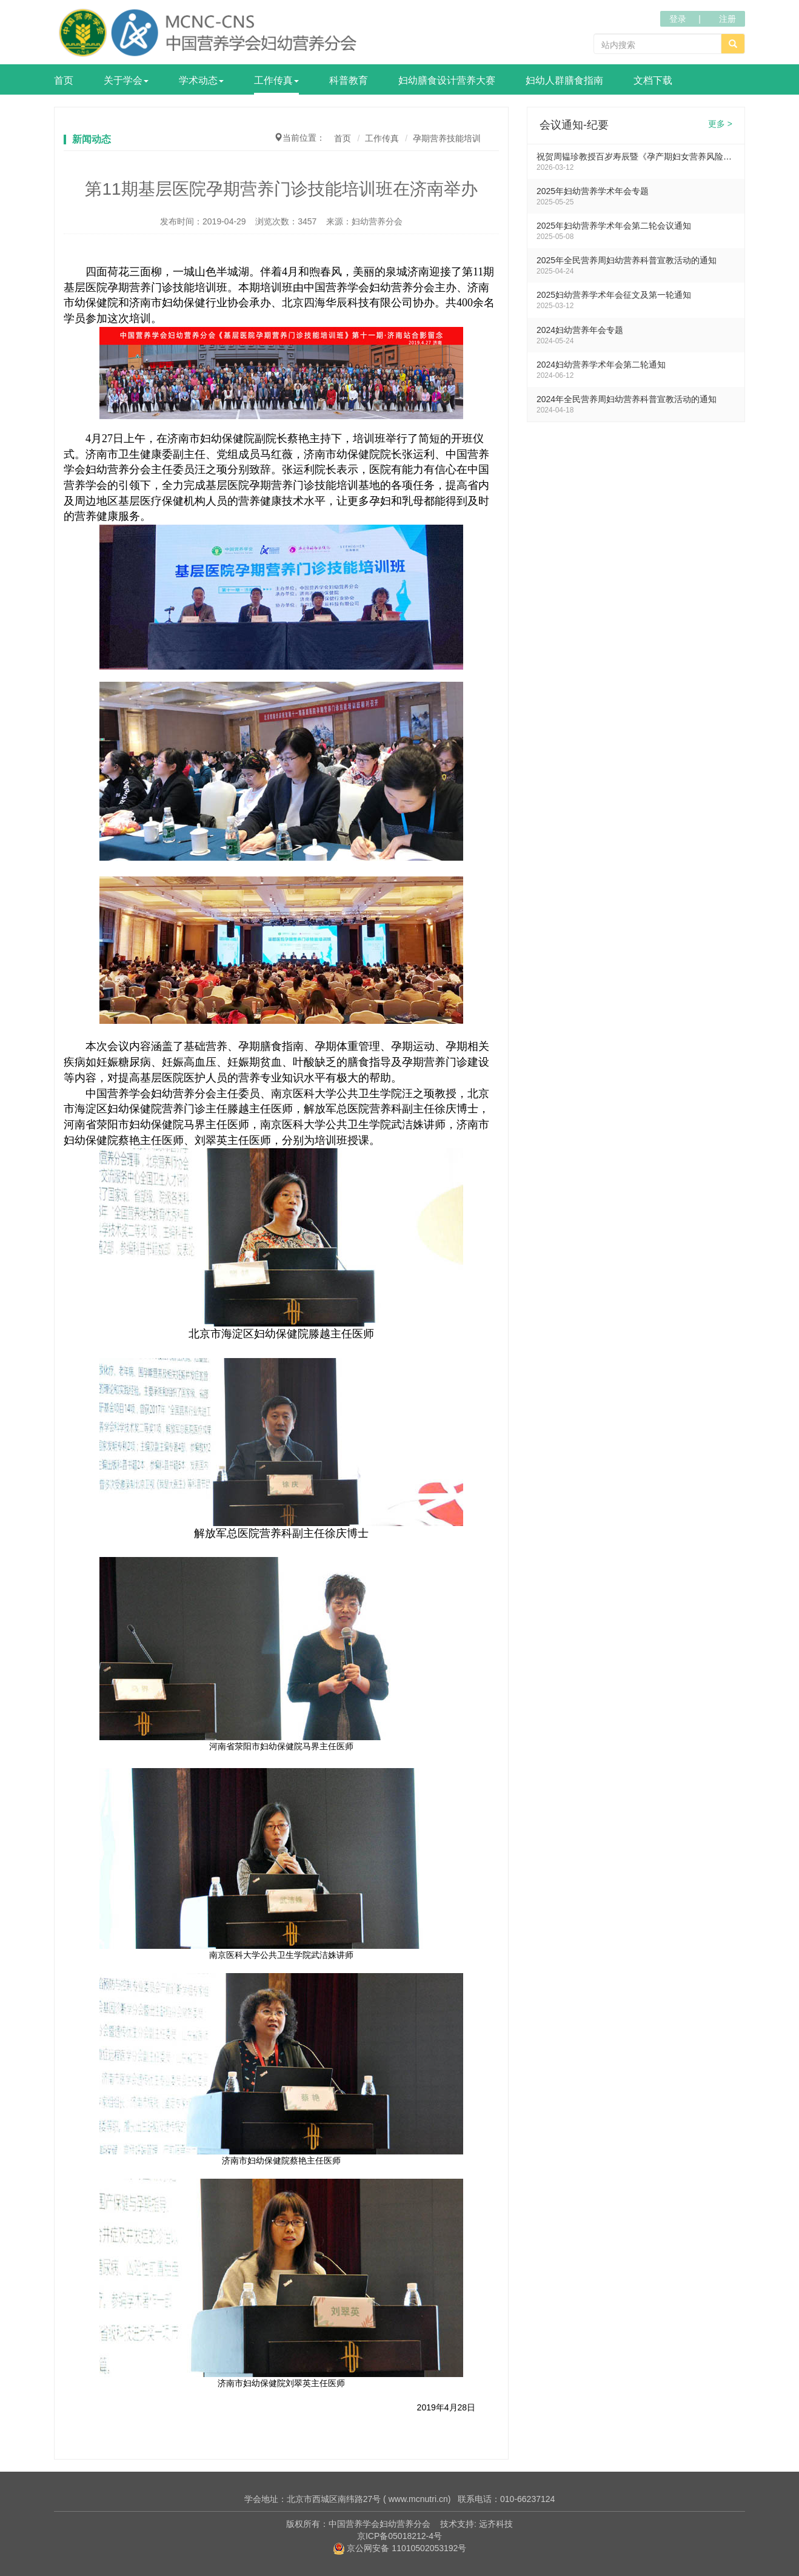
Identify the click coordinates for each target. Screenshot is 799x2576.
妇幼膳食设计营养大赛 (446, 80)
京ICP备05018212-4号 (399, 2536)
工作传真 (276, 80)
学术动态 (201, 80)
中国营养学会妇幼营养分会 (379, 2524)
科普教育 (348, 80)
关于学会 (126, 80)
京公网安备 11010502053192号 (400, 2548)
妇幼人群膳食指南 (564, 80)
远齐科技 (496, 2524)
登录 (677, 19)
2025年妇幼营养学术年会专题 (593, 191)
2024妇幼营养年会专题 (580, 330)
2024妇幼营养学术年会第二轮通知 (601, 364)
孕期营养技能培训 (447, 138)
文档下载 (653, 80)
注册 (727, 19)
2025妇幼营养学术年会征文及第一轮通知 (614, 295)
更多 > (720, 124)
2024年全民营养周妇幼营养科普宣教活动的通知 (627, 399)
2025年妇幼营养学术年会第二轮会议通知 (614, 225)
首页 (63, 80)
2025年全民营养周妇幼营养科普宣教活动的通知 (627, 260)
